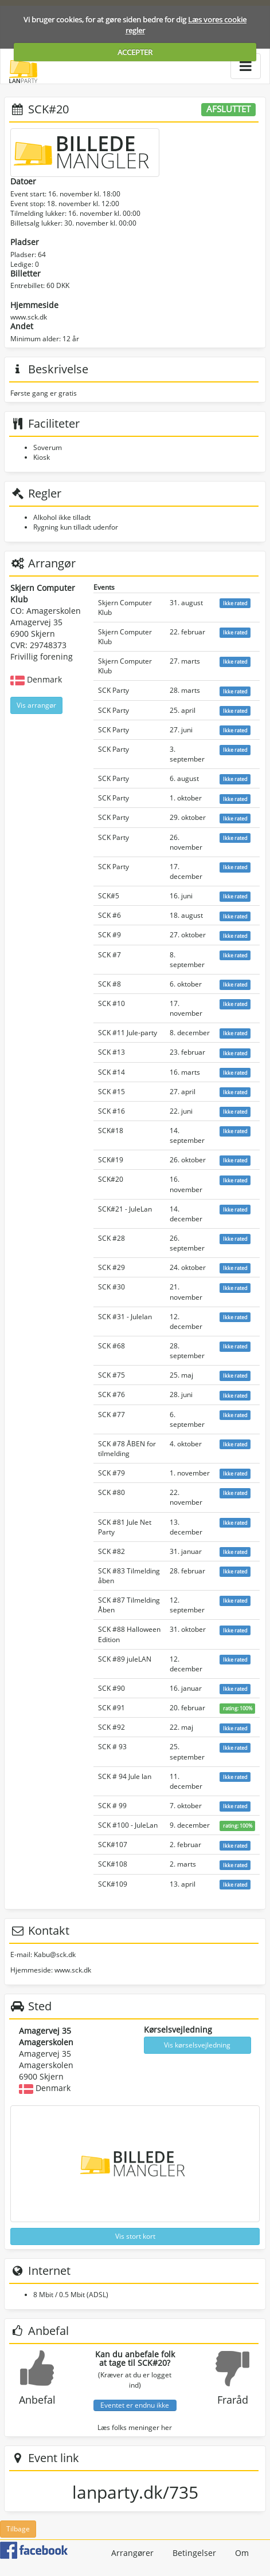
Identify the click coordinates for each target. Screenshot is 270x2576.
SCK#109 (112, 1884)
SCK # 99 (112, 1805)
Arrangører (132, 2552)
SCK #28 (111, 1238)
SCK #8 (109, 984)
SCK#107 (112, 1844)
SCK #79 (111, 1473)
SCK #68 (111, 1346)
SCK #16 (111, 1111)
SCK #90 (111, 1688)
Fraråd (232, 2400)
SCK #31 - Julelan (125, 1316)
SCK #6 (109, 915)
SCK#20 (110, 1179)
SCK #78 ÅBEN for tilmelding (127, 1448)
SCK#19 (110, 1160)
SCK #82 (111, 1551)
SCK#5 (108, 896)
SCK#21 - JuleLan (125, 1209)
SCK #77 (111, 1414)
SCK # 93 (112, 1746)
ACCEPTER (135, 52)
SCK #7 (109, 955)
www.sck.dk (28, 317)
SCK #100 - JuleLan (128, 1825)
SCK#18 (110, 1130)
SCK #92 (111, 1727)
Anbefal (37, 2400)
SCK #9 (109, 935)
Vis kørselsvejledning (197, 2045)
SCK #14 (111, 1072)
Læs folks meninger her (134, 2427)
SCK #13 (111, 1052)
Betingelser (194, 2552)
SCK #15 (111, 1091)
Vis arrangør (36, 705)
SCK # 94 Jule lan (124, 1776)
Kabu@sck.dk (55, 1954)
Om (242, 2552)
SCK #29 (111, 1267)
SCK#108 (112, 1864)
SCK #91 (111, 1708)
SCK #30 (111, 1287)
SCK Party (113, 690)
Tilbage (18, 2529)
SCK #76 (111, 1394)
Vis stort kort (135, 2236)
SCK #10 (111, 1003)
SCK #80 (111, 1492)
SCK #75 (111, 1375)
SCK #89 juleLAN (124, 1659)
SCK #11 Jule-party (127, 1032)
